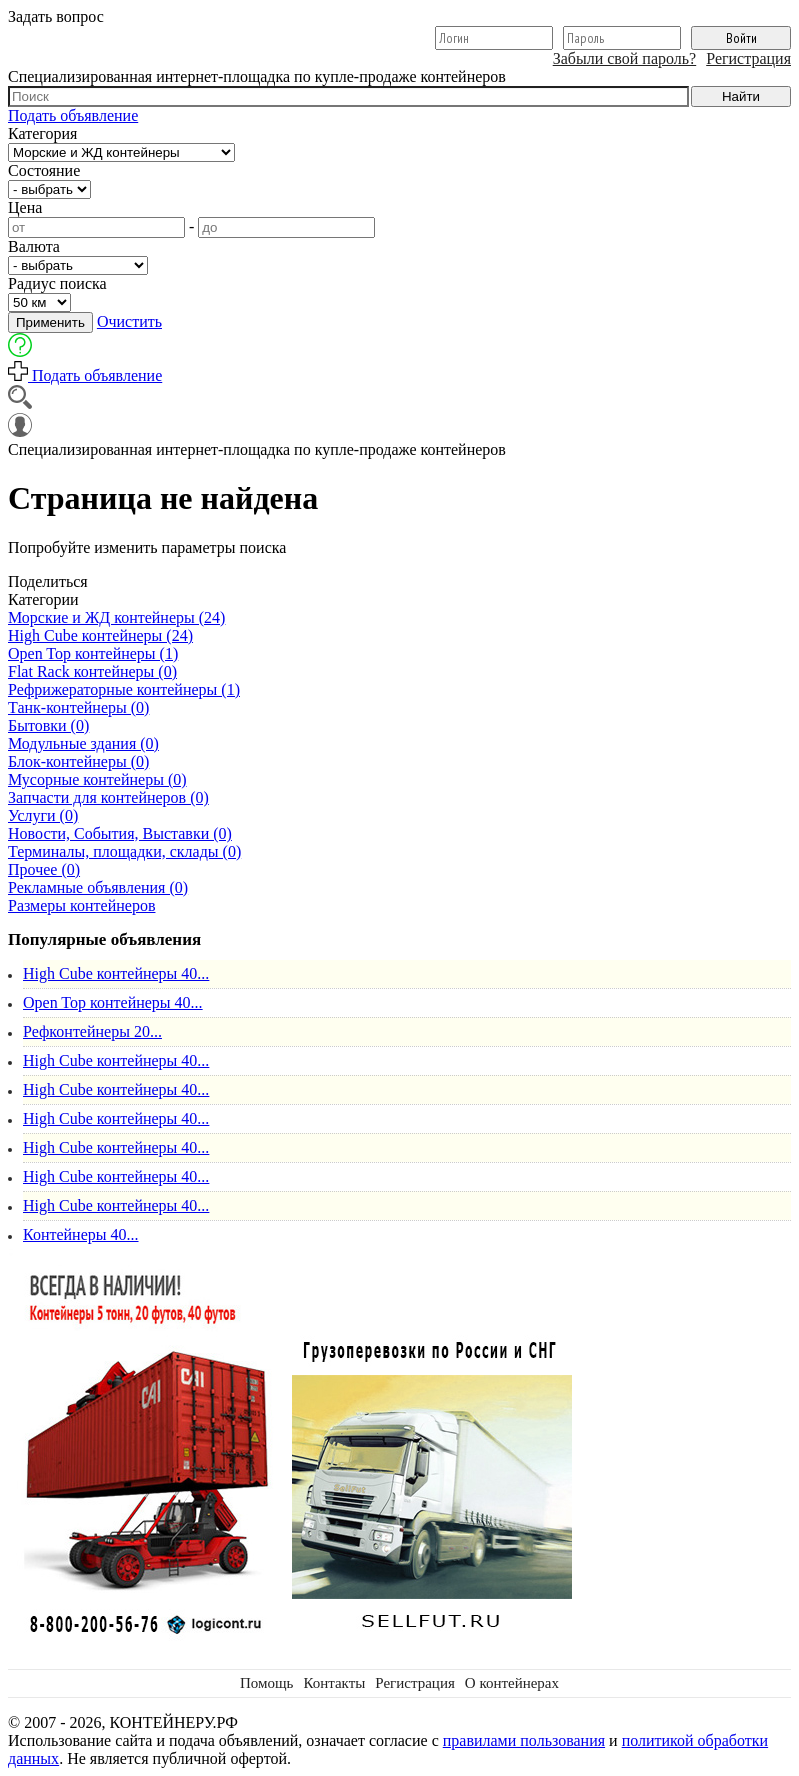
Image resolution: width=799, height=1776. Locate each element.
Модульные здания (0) (83, 743)
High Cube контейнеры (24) (100, 635)
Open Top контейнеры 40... (113, 1002)
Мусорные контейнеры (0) (97, 779)
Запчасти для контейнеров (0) (108, 797)
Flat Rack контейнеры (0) (92, 671)
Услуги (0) (43, 815)
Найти (741, 96)
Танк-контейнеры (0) (78, 707)
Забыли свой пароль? (625, 58)
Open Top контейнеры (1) (93, 653)
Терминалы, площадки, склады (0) (124, 851)
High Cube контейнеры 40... (116, 973)
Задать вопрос (56, 16)
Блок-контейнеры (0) (78, 761)
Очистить (129, 321)
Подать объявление (73, 115)
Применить (50, 322)
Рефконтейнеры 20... (92, 1031)
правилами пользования (524, 1740)
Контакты (334, 1683)
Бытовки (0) (48, 725)
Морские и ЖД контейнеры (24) (116, 617)
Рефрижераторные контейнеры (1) (124, 689)
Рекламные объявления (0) (98, 887)
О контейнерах (512, 1683)
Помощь (266, 1683)
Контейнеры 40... (81, 1234)
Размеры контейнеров (81, 905)
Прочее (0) (44, 869)
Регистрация (748, 58)
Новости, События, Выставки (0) (120, 833)
